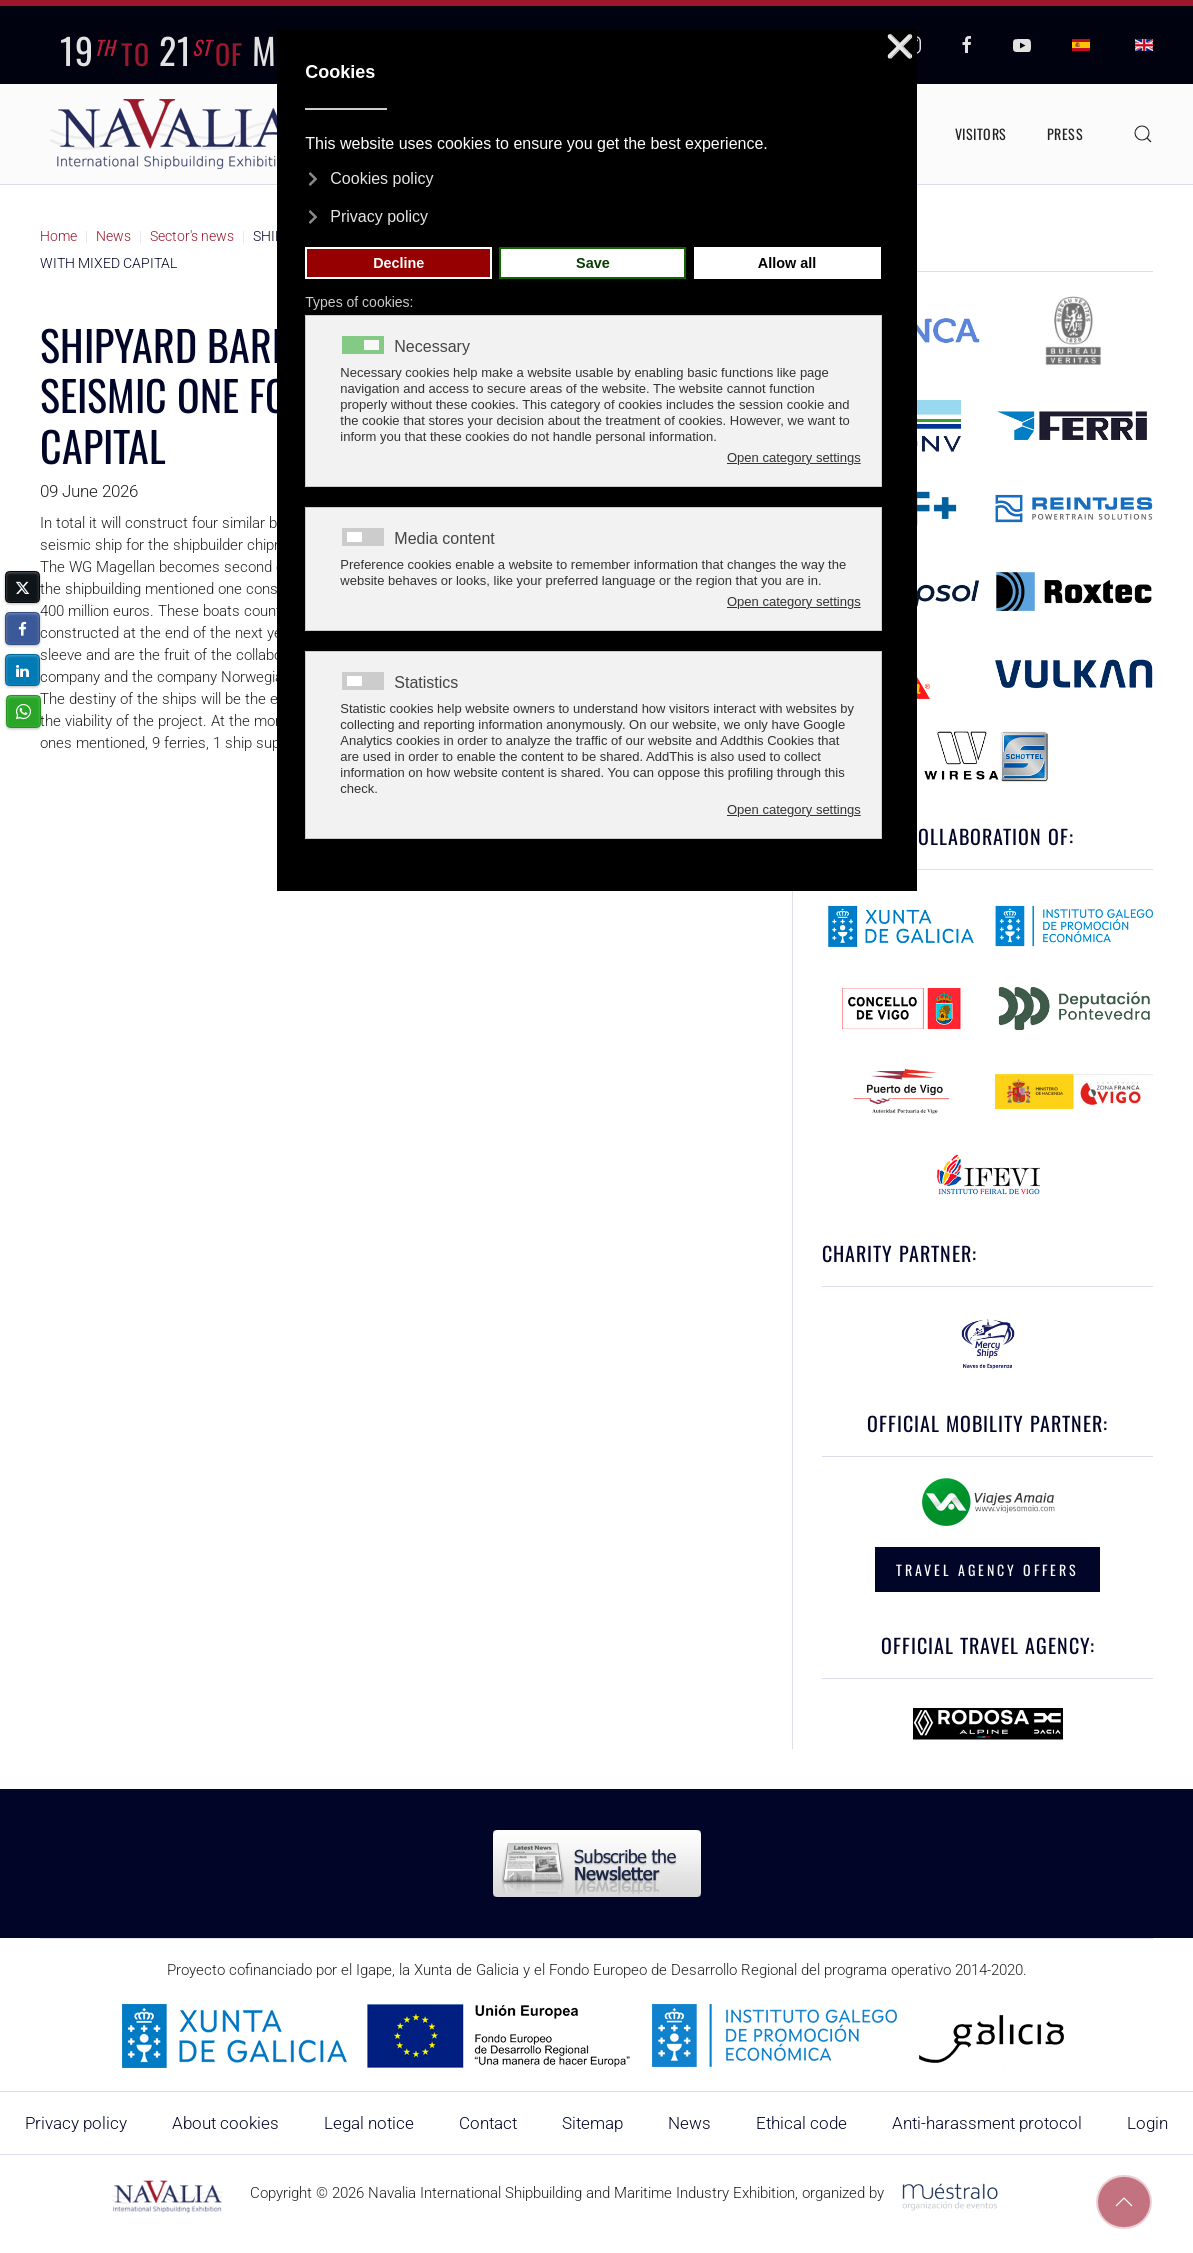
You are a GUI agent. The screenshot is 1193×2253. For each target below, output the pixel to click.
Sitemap (592, 2123)
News (689, 2123)
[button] (1143, 134)
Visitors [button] (981, 133)
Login (1147, 2123)
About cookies (225, 2123)
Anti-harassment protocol (987, 2123)
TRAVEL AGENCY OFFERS (987, 1569)
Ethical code (801, 2123)
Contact (488, 2123)
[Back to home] (175, 134)
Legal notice (369, 2123)
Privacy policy (76, 2123)
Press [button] (1065, 133)
